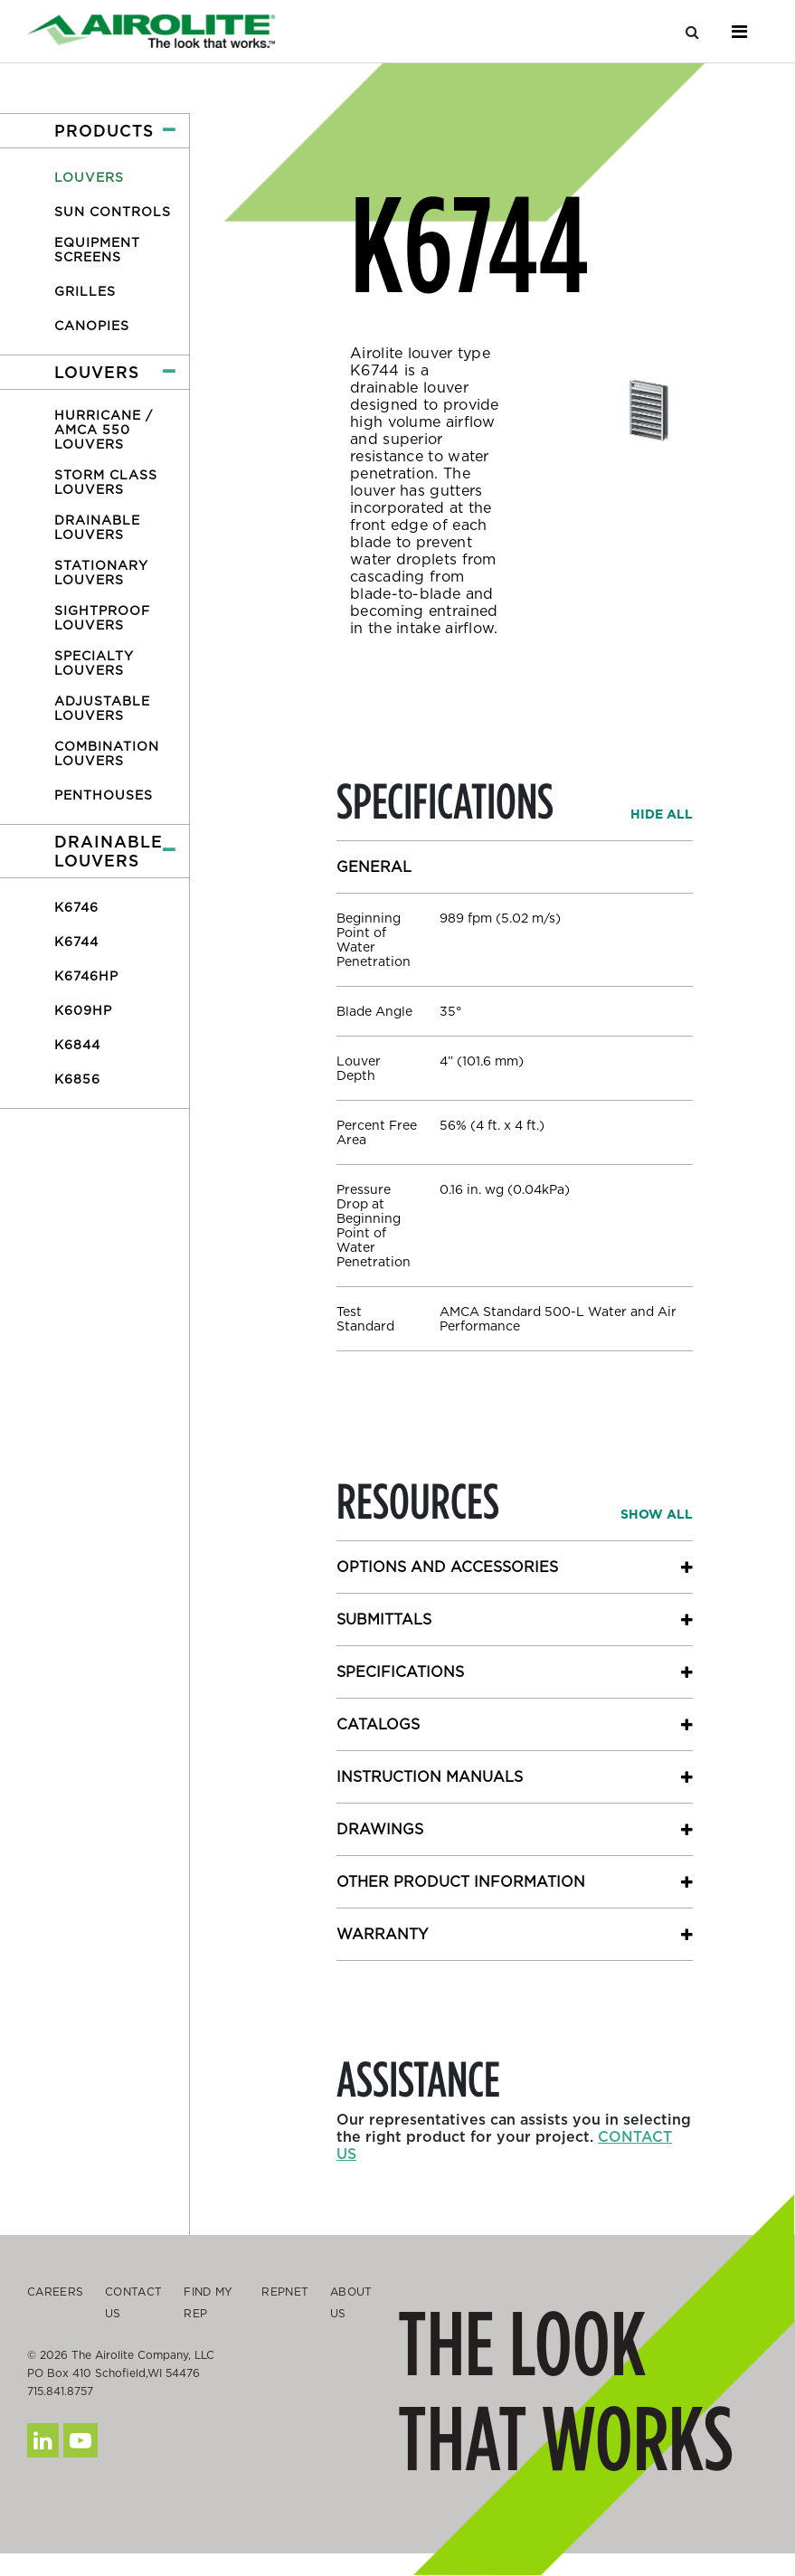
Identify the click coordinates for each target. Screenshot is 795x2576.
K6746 (76, 907)
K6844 (77, 1044)
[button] (94, 130)
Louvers (89, 177)
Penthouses (103, 795)
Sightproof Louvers (102, 617)
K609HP (83, 1010)
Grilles (85, 291)
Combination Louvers (106, 753)
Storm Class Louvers (105, 482)
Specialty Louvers (94, 663)
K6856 (77, 1079)
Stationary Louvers (101, 572)
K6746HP (86, 976)
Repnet (284, 2291)
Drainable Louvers (97, 527)
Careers (55, 2291)
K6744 (76, 941)
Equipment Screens (97, 249)
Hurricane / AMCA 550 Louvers (103, 429)
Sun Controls (112, 211)
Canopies (91, 325)
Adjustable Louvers (102, 708)
